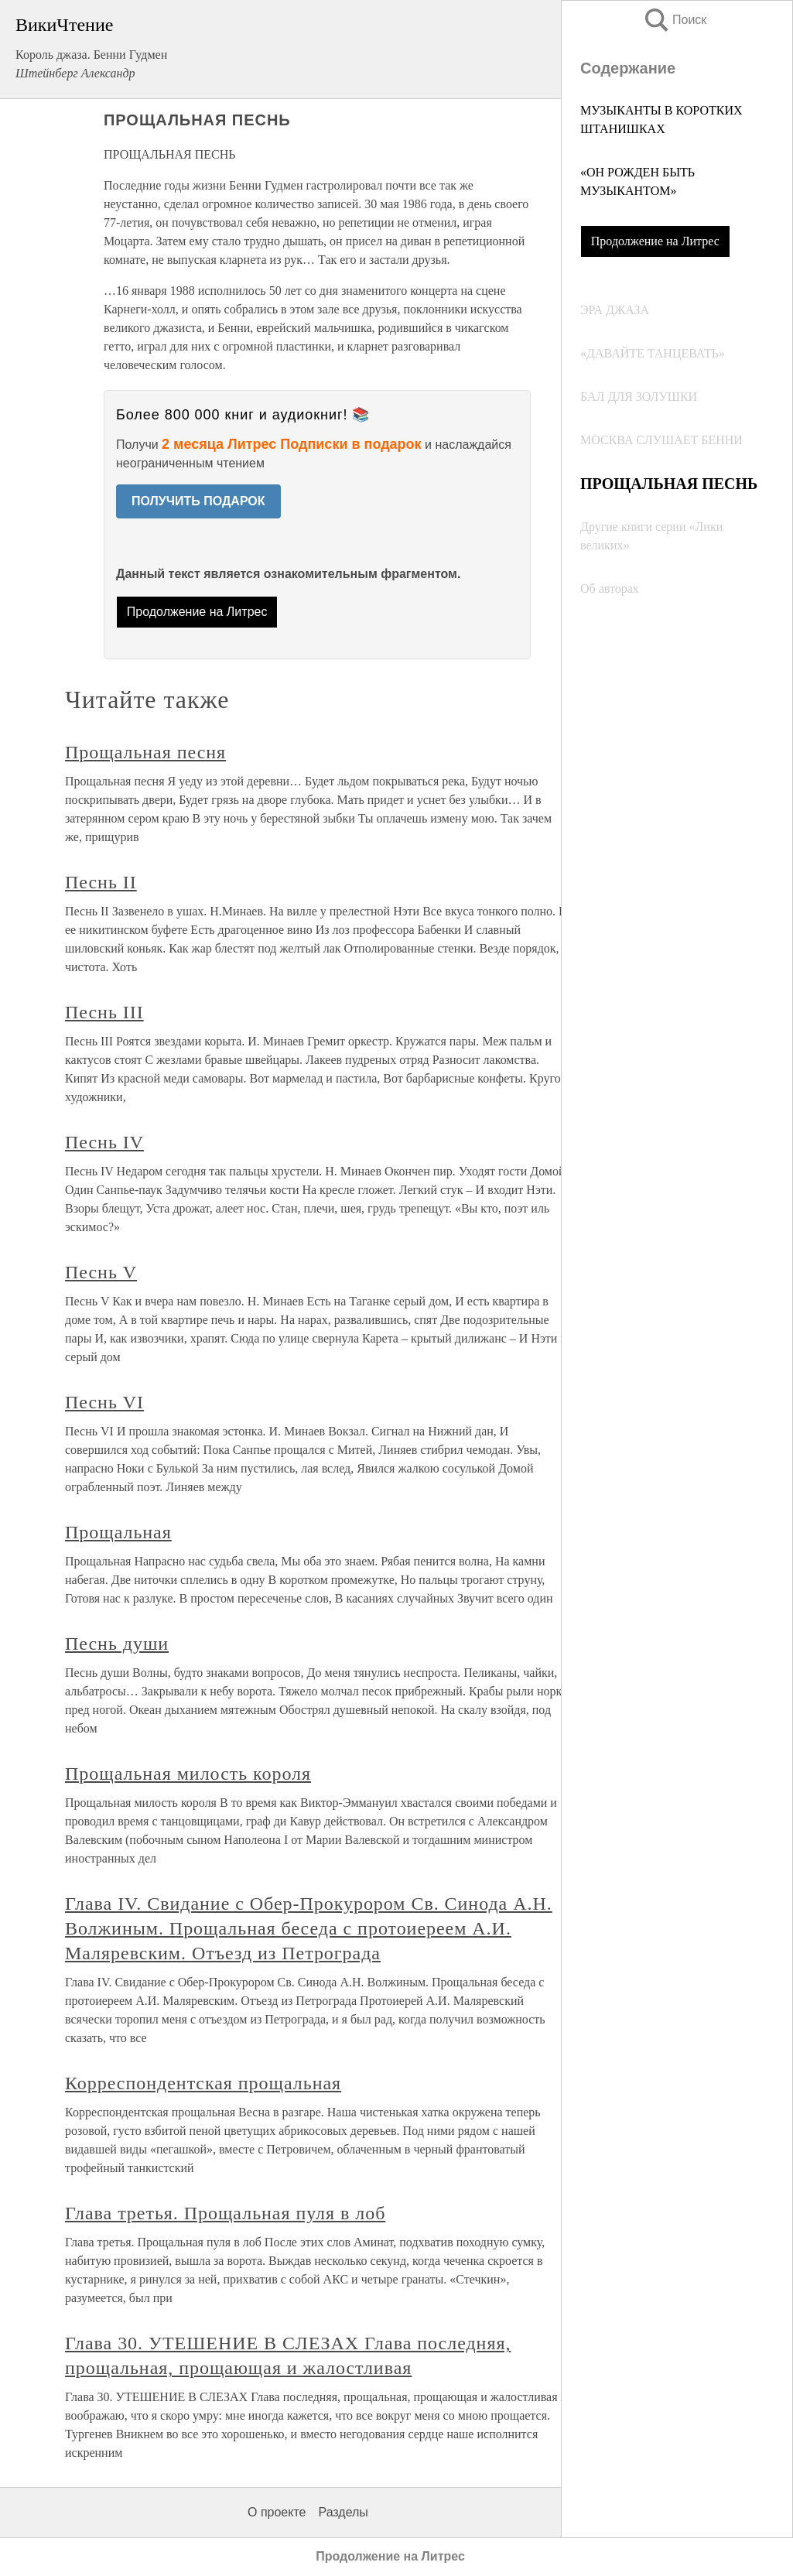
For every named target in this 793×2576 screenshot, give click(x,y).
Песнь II (101, 882)
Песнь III (104, 1012)
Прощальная (118, 1532)
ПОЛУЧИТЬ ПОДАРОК (198, 501)
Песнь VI (104, 1402)
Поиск (674, 19)
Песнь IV (104, 1142)
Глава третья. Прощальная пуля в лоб (225, 2213)
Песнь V (101, 1272)
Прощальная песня (145, 752)
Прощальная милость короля (188, 1774)
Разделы (342, 2512)
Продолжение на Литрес (655, 241)
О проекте (277, 2512)
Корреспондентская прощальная (203, 2083)
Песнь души (117, 1644)
